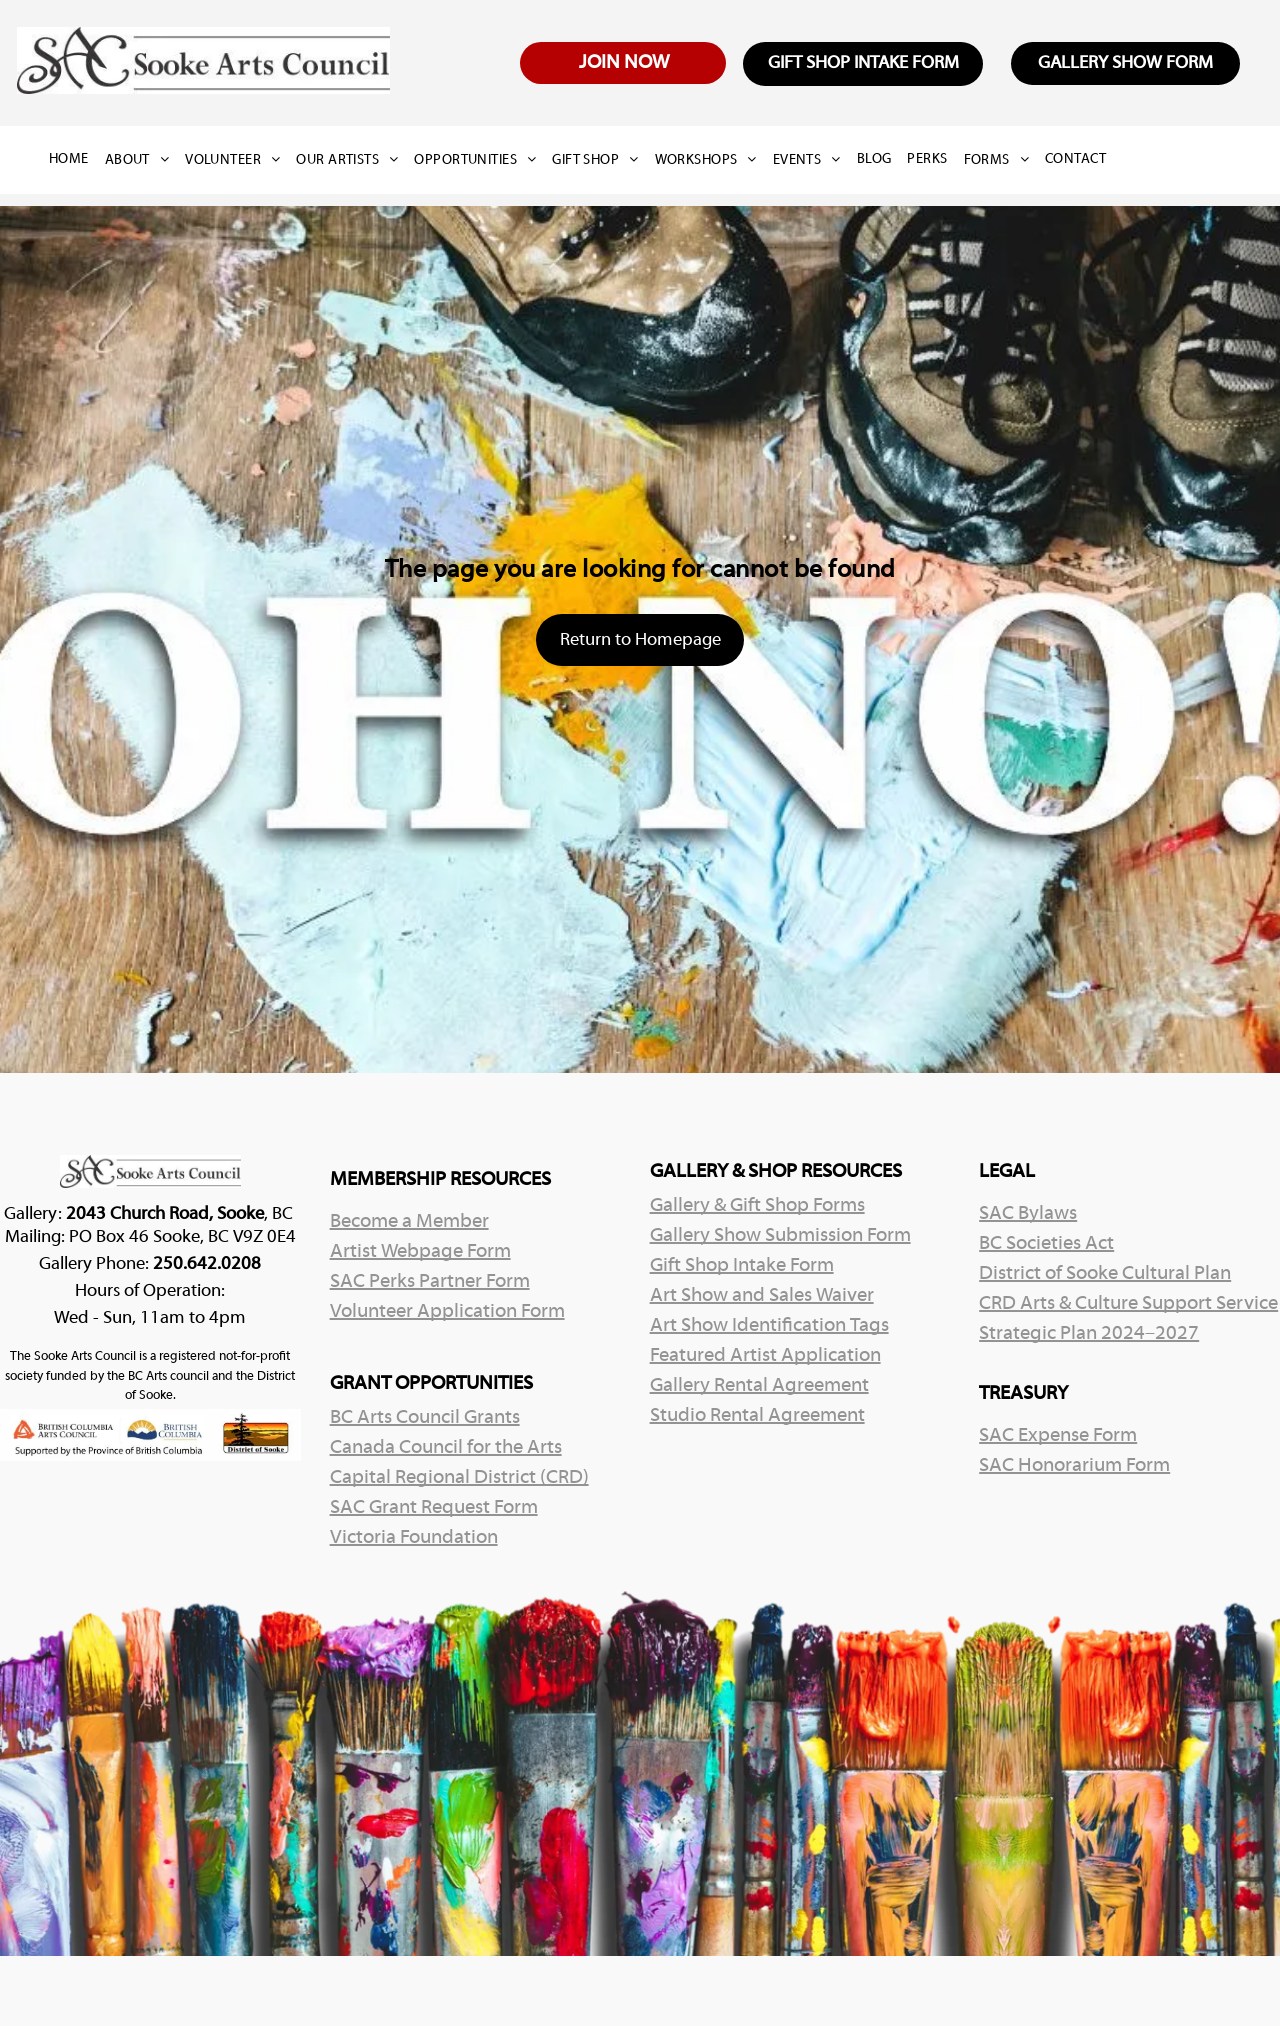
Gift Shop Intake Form (742, 1266)
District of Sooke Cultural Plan (1105, 1274)
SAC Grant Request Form (434, 1508)
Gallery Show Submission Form (780, 1236)
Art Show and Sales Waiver (762, 1296)
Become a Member (409, 1222)
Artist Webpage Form (420, 1252)
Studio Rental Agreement (757, 1416)
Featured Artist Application (765, 1356)
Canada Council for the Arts (446, 1448)
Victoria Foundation (414, 1538)
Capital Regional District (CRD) (459, 1478)
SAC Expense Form (1058, 1436)
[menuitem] (77, 160)
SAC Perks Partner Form (430, 1282)
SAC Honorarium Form (1074, 1466)
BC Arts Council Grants (425, 1418)
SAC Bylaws (1028, 1214)
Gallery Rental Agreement (759, 1386)
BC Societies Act (1046, 1244)
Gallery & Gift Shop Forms (757, 1206)
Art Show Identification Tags (769, 1326)
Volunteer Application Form (447, 1312)
